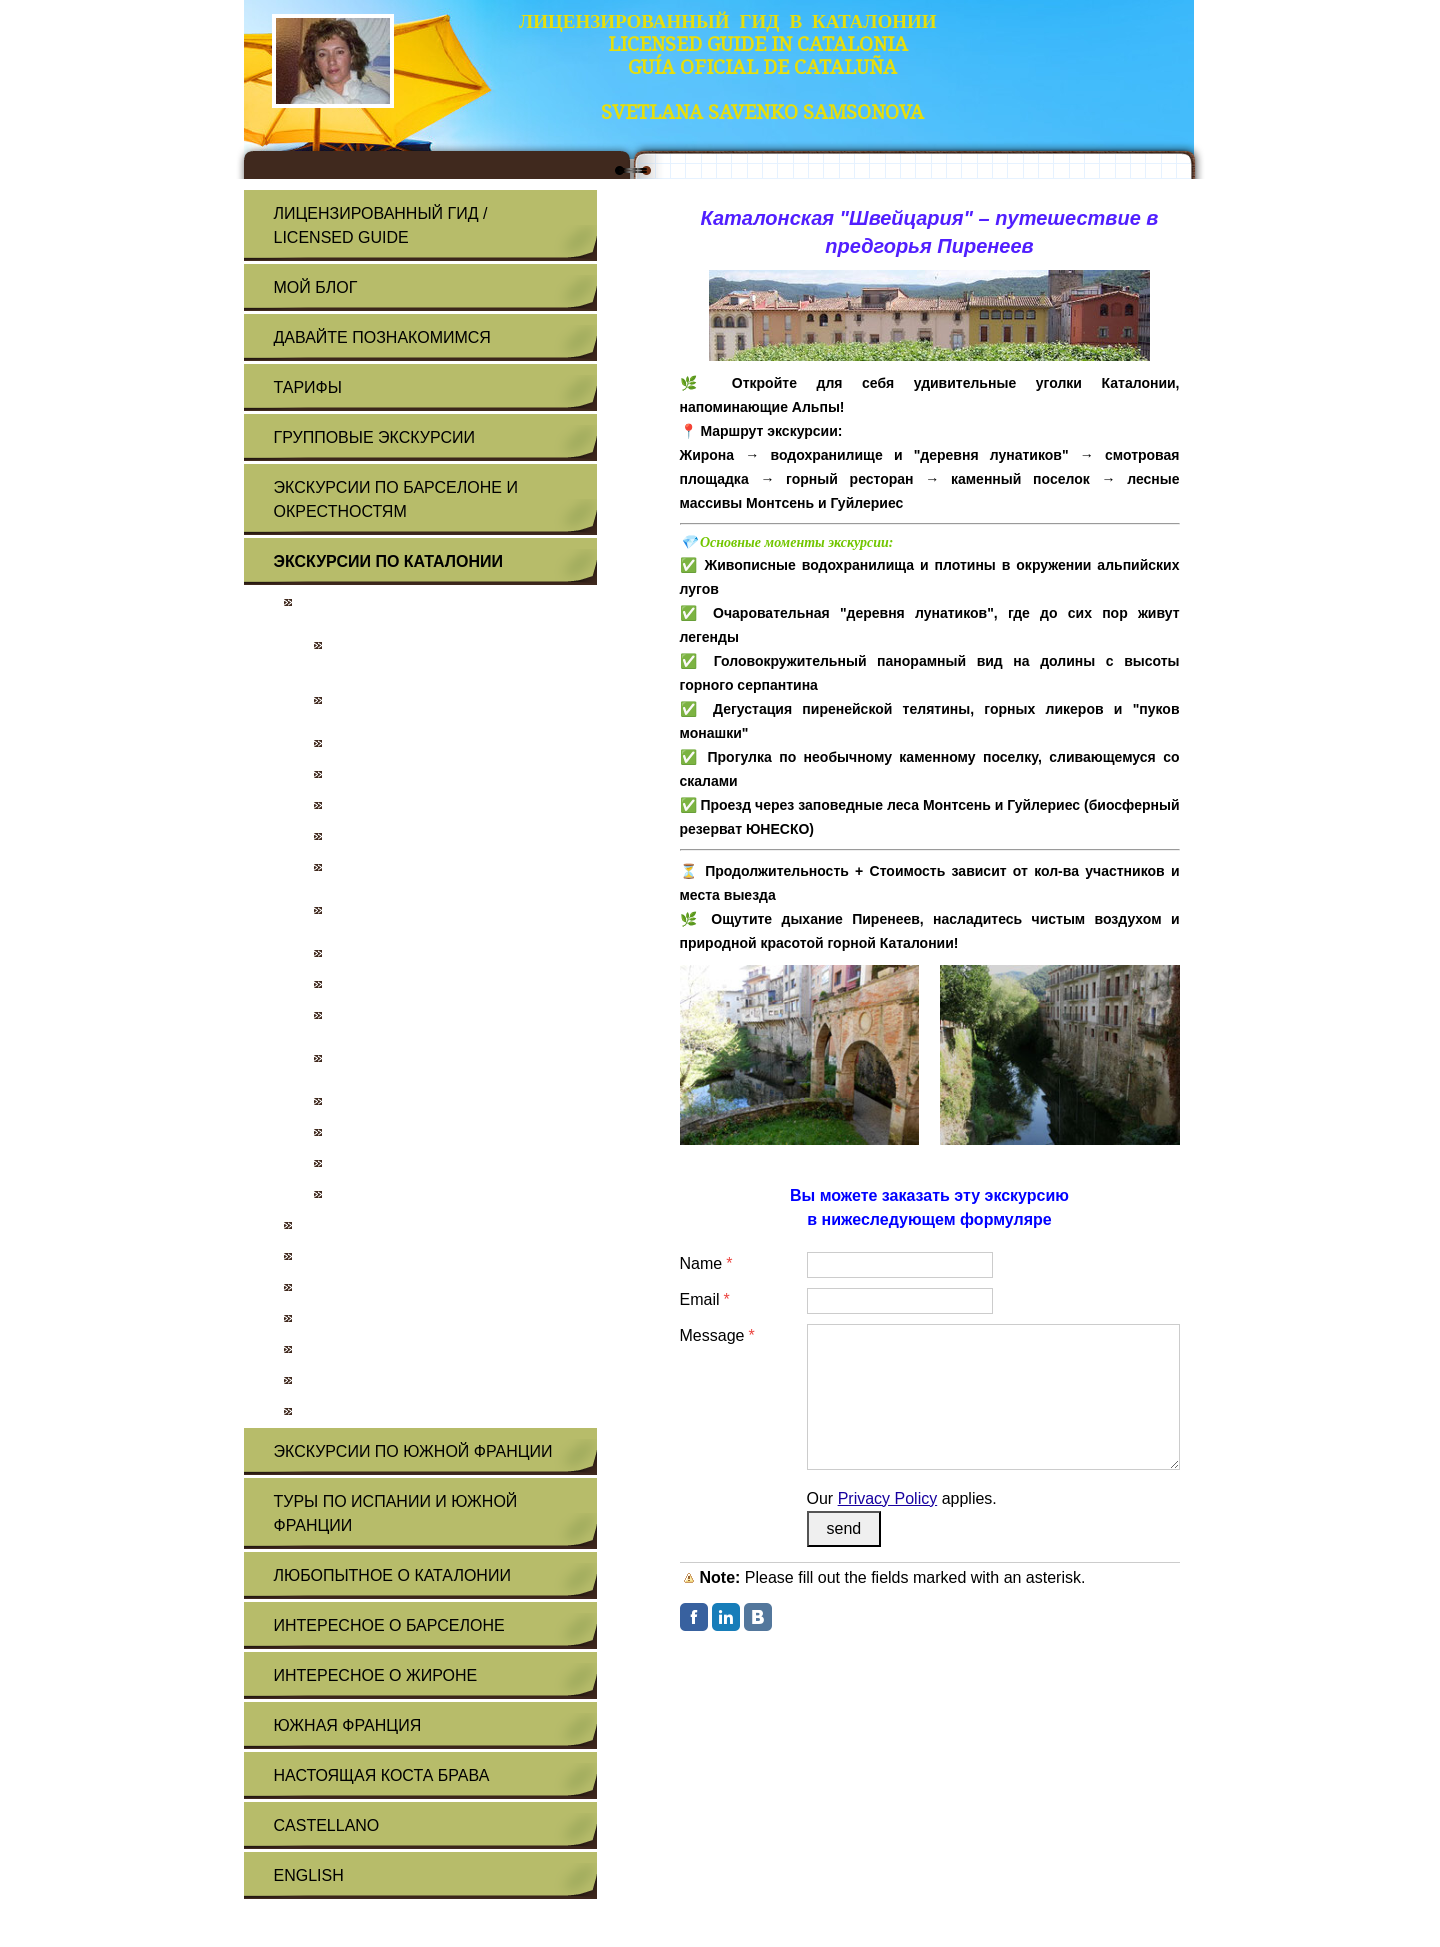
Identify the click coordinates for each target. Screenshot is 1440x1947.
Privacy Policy (888, 1498)
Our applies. (902, 1498)
